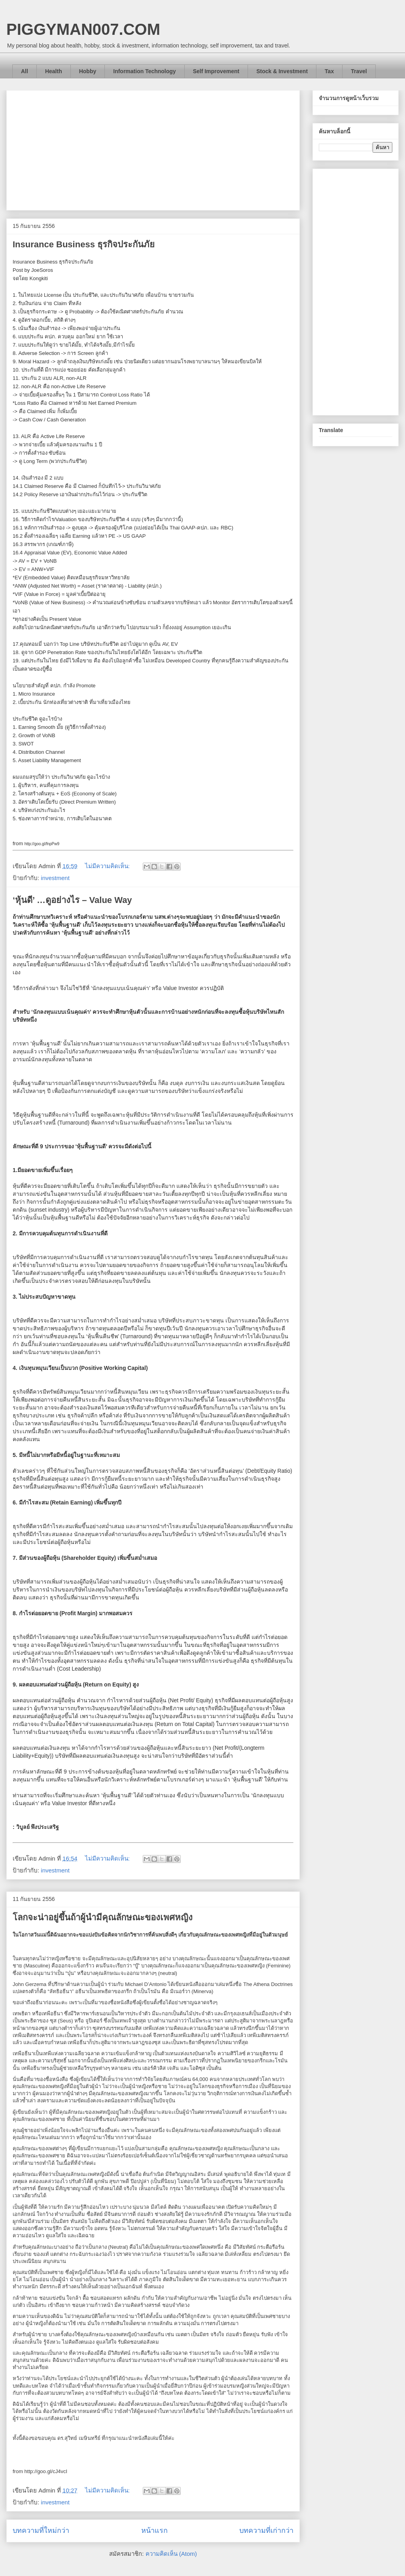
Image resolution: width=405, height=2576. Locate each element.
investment (55, 877)
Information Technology (144, 71)
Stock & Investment (282, 71)
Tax (329, 71)
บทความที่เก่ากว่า (266, 2530)
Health (53, 71)
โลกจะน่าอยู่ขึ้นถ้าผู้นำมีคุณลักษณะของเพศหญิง (103, 1917)
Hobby (88, 71)
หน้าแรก (154, 2530)
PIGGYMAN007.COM (83, 29)
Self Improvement (216, 71)
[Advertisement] (153, 148)
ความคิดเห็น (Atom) (171, 2553)
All (24, 71)
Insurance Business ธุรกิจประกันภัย (84, 244)
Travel (359, 71)
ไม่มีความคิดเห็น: (108, 866)
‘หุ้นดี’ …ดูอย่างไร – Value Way (72, 900)
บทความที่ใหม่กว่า (41, 2530)
